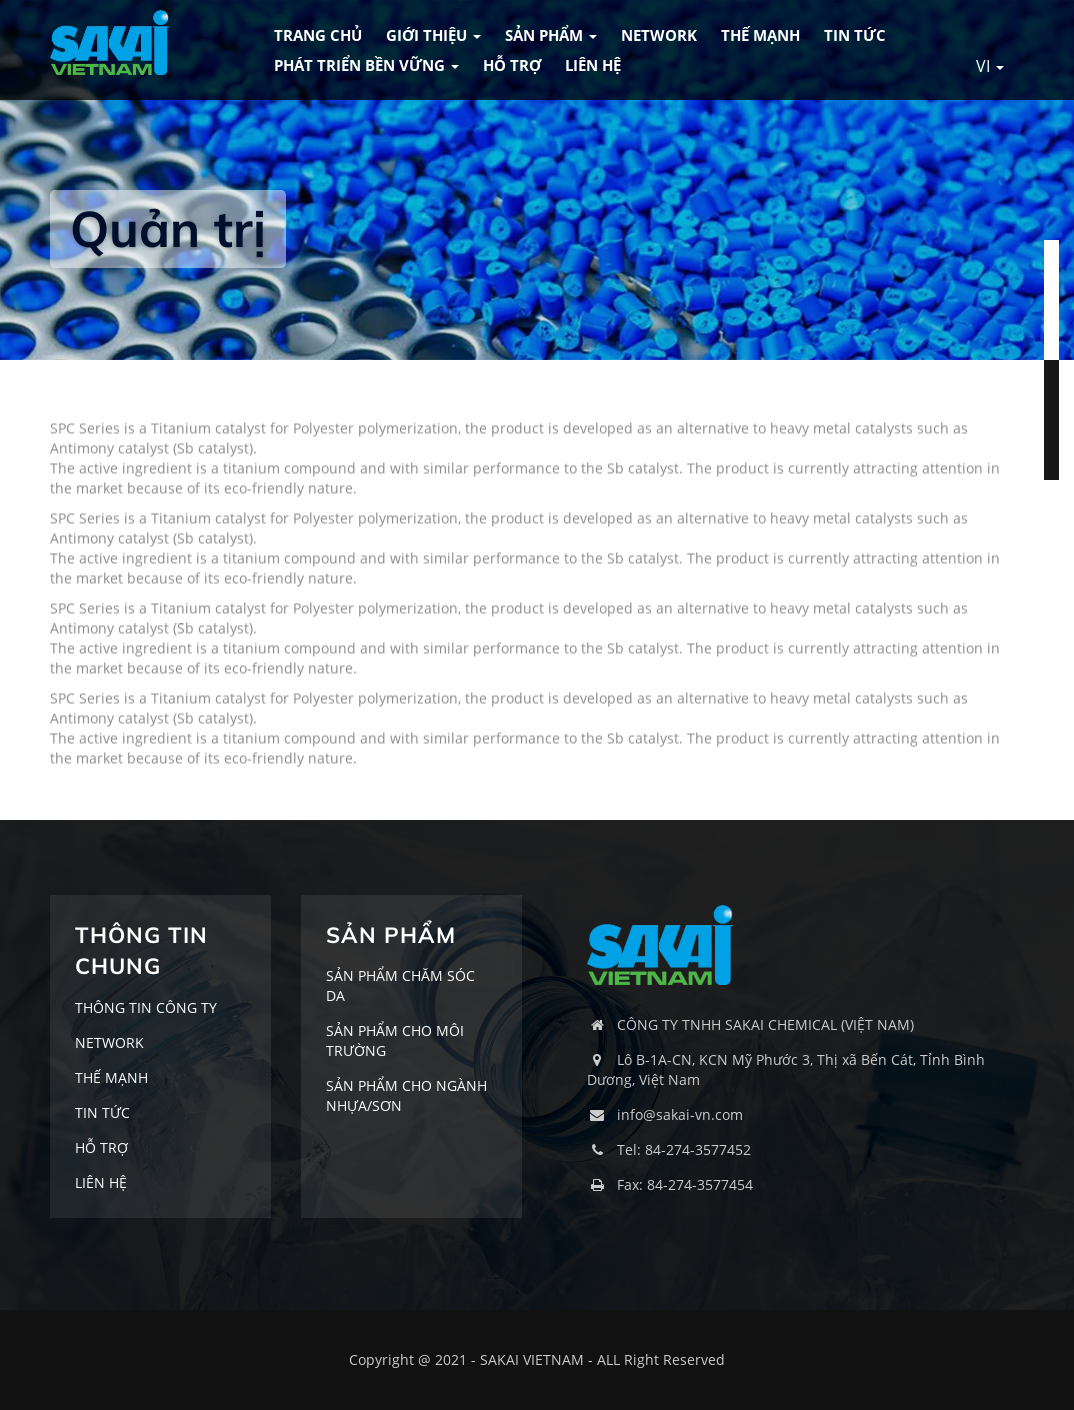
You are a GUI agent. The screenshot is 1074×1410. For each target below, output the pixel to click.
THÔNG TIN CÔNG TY (146, 1007)
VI (990, 66)
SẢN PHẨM (551, 35)
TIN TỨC (855, 35)
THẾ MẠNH (760, 35)
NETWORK (659, 35)
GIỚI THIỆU (433, 35)
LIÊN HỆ (593, 65)
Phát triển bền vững (366, 65)
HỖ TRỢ (512, 65)
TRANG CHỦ (318, 35)
